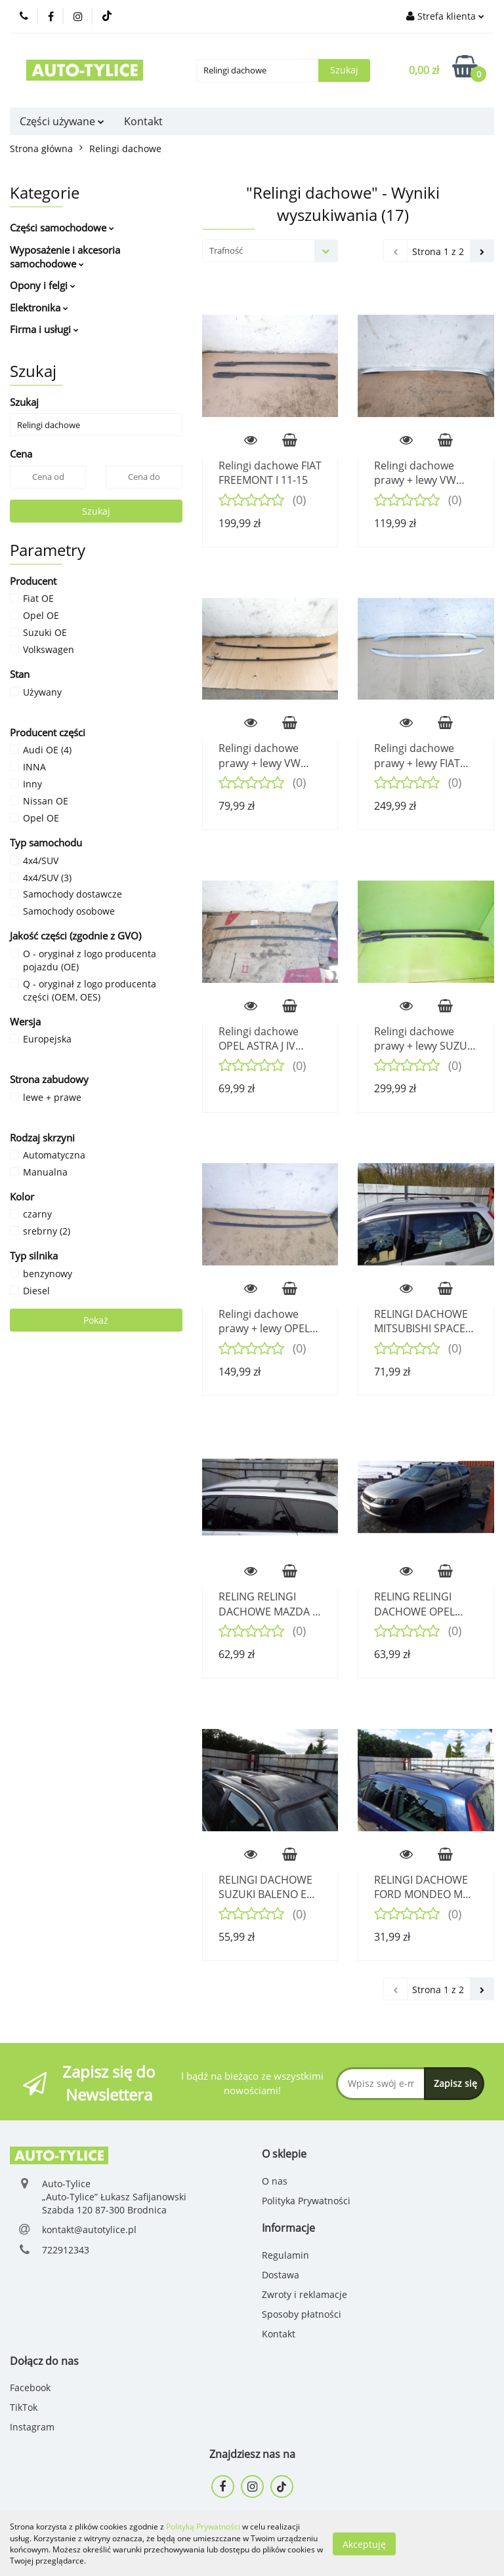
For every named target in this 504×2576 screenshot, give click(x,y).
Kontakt (143, 121)
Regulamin (285, 2255)
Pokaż (95, 1320)
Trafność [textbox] (226, 250)
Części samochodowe (62, 227)
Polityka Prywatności (306, 2200)
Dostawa (280, 2275)
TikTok (23, 2407)
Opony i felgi (42, 285)
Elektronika (39, 307)
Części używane (62, 121)
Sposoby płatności (301, 2314)
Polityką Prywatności (203, 2526)
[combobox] (270, 250)
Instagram (32, 2427)
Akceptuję (364, 2543)
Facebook (30, 2387)
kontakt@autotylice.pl (89, 2229)
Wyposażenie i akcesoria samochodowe (65, 256)
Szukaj (96, 511)
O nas (274, 2181)
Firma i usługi (44, 329)
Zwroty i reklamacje (304, 2294)
